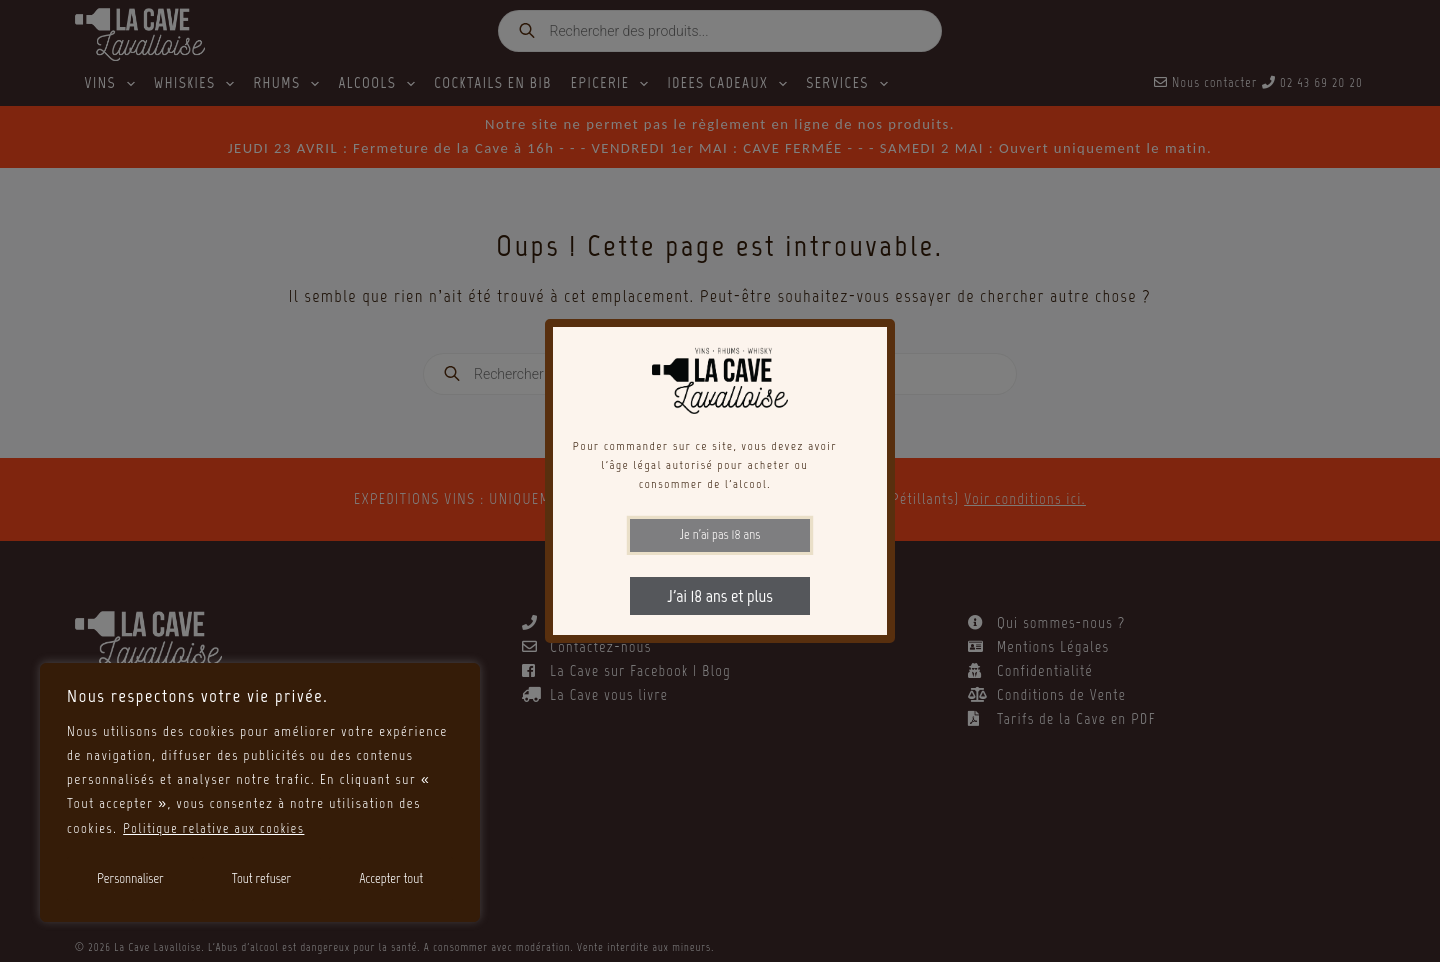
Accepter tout (391, 878)
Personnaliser (130, 878)
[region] (260, 793)
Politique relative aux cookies (217, 828)
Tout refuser (261, 878)
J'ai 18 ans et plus (719, 596)
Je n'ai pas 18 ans (720, 534)
